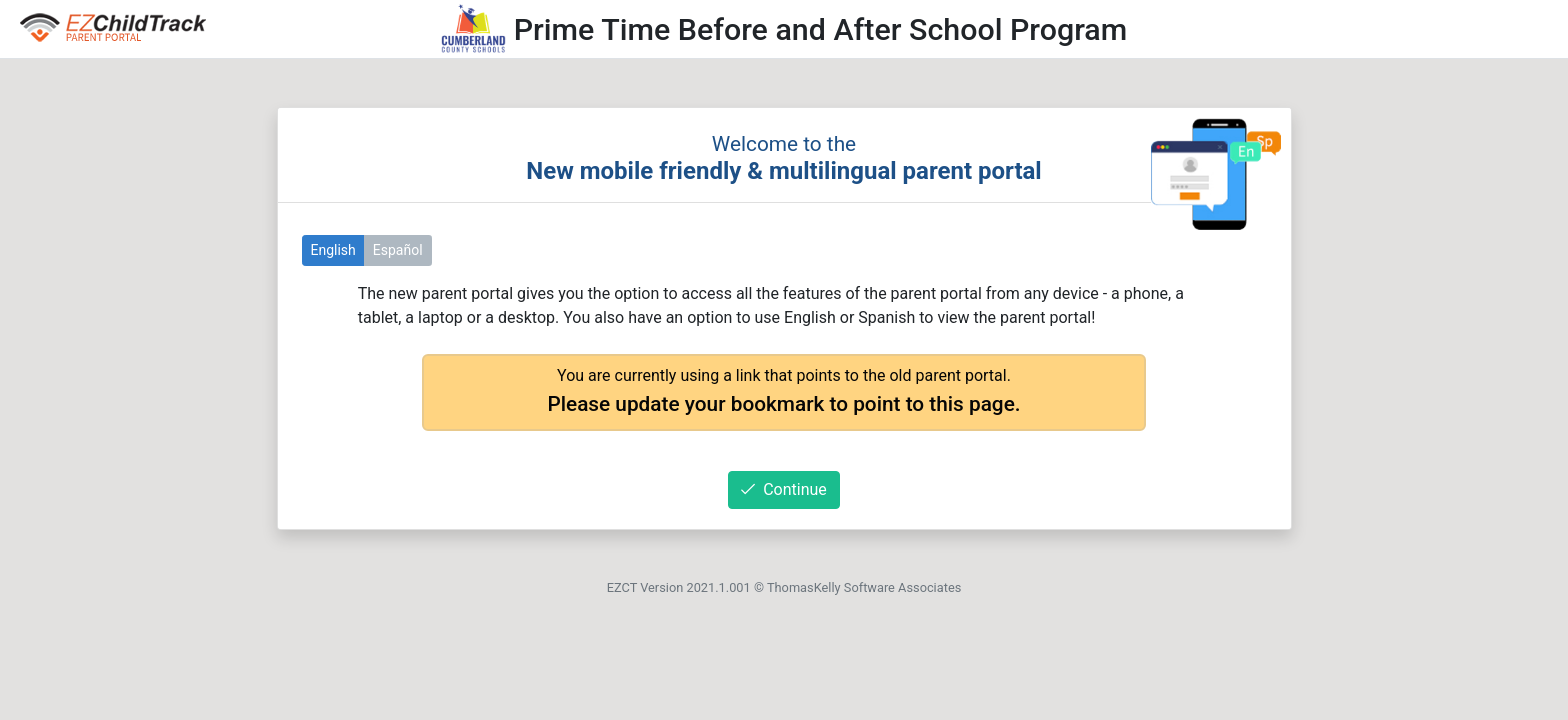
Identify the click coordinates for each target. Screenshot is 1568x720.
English (333, 250)
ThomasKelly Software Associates (864, 587)
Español (398, 250)
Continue (784, 489)
